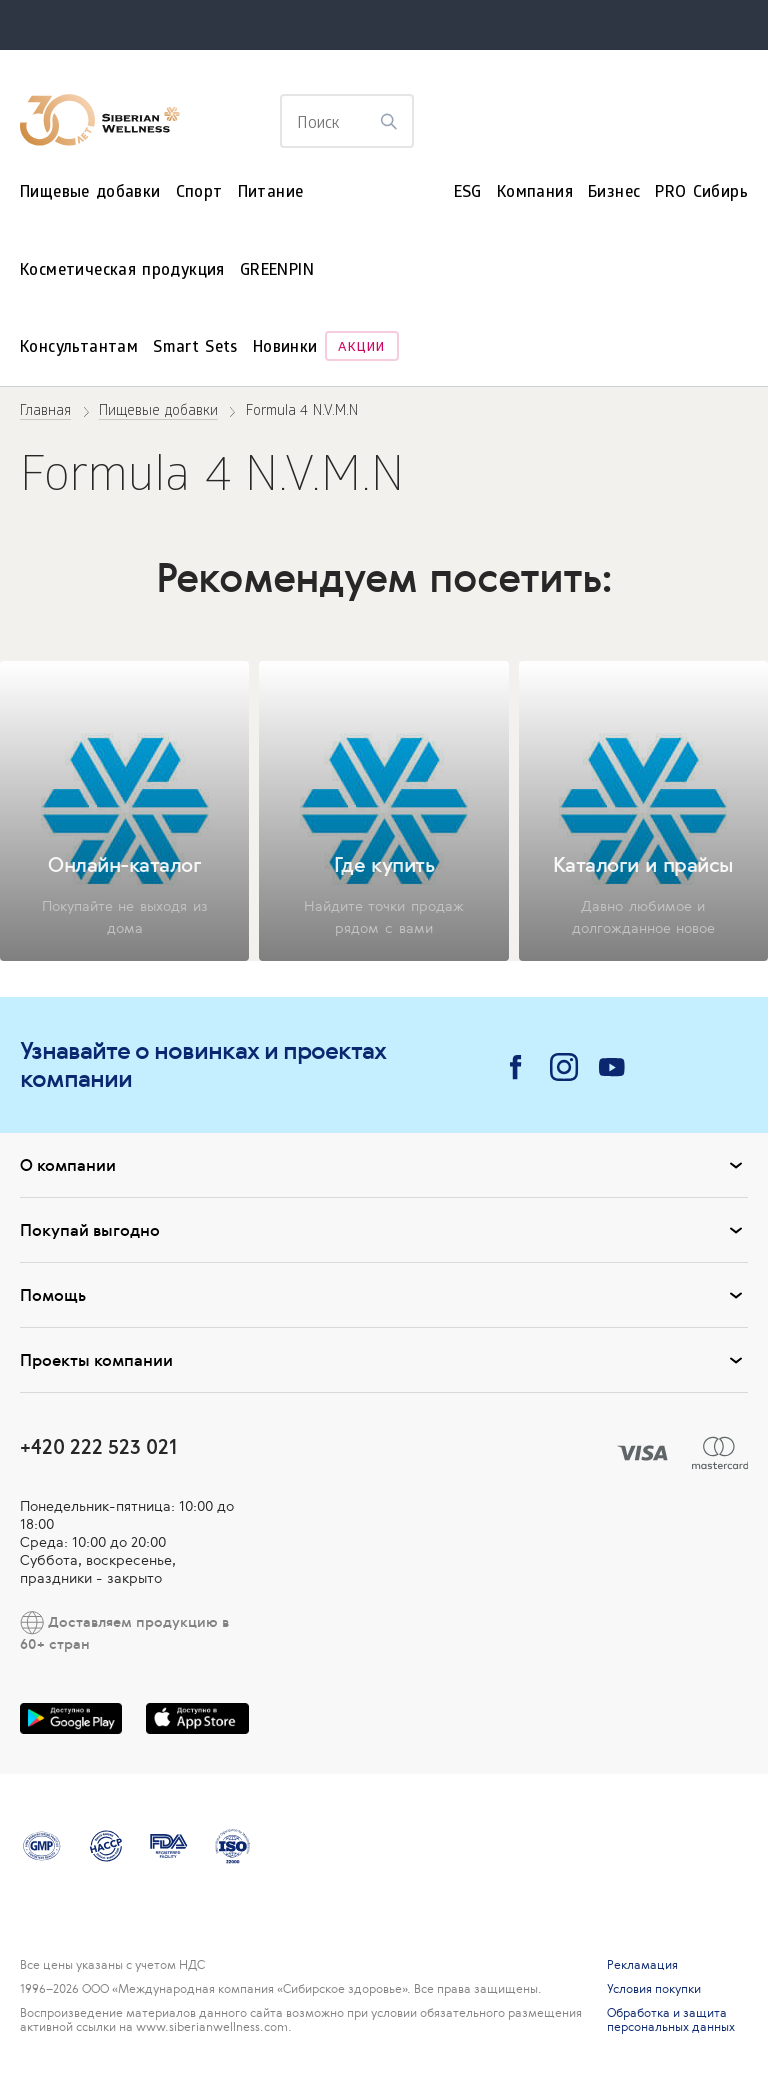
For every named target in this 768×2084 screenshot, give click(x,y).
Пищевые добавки (90, 193)
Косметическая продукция (122, 271)
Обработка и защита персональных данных (671, 2020)
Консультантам (79, 348)
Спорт (199, 193)
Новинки (285, 348)
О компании (384, 1165)
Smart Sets (195, 348)
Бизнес (614, 193)
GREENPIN (277, 271)
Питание (271, 193)
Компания (535, 193)
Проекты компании (384, 1360)
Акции (361, 348)
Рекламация (642, 1965)
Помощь (384, 1295)
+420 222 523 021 (98, 1446)
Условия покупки (654, 1989)
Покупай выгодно (384, 1230)
